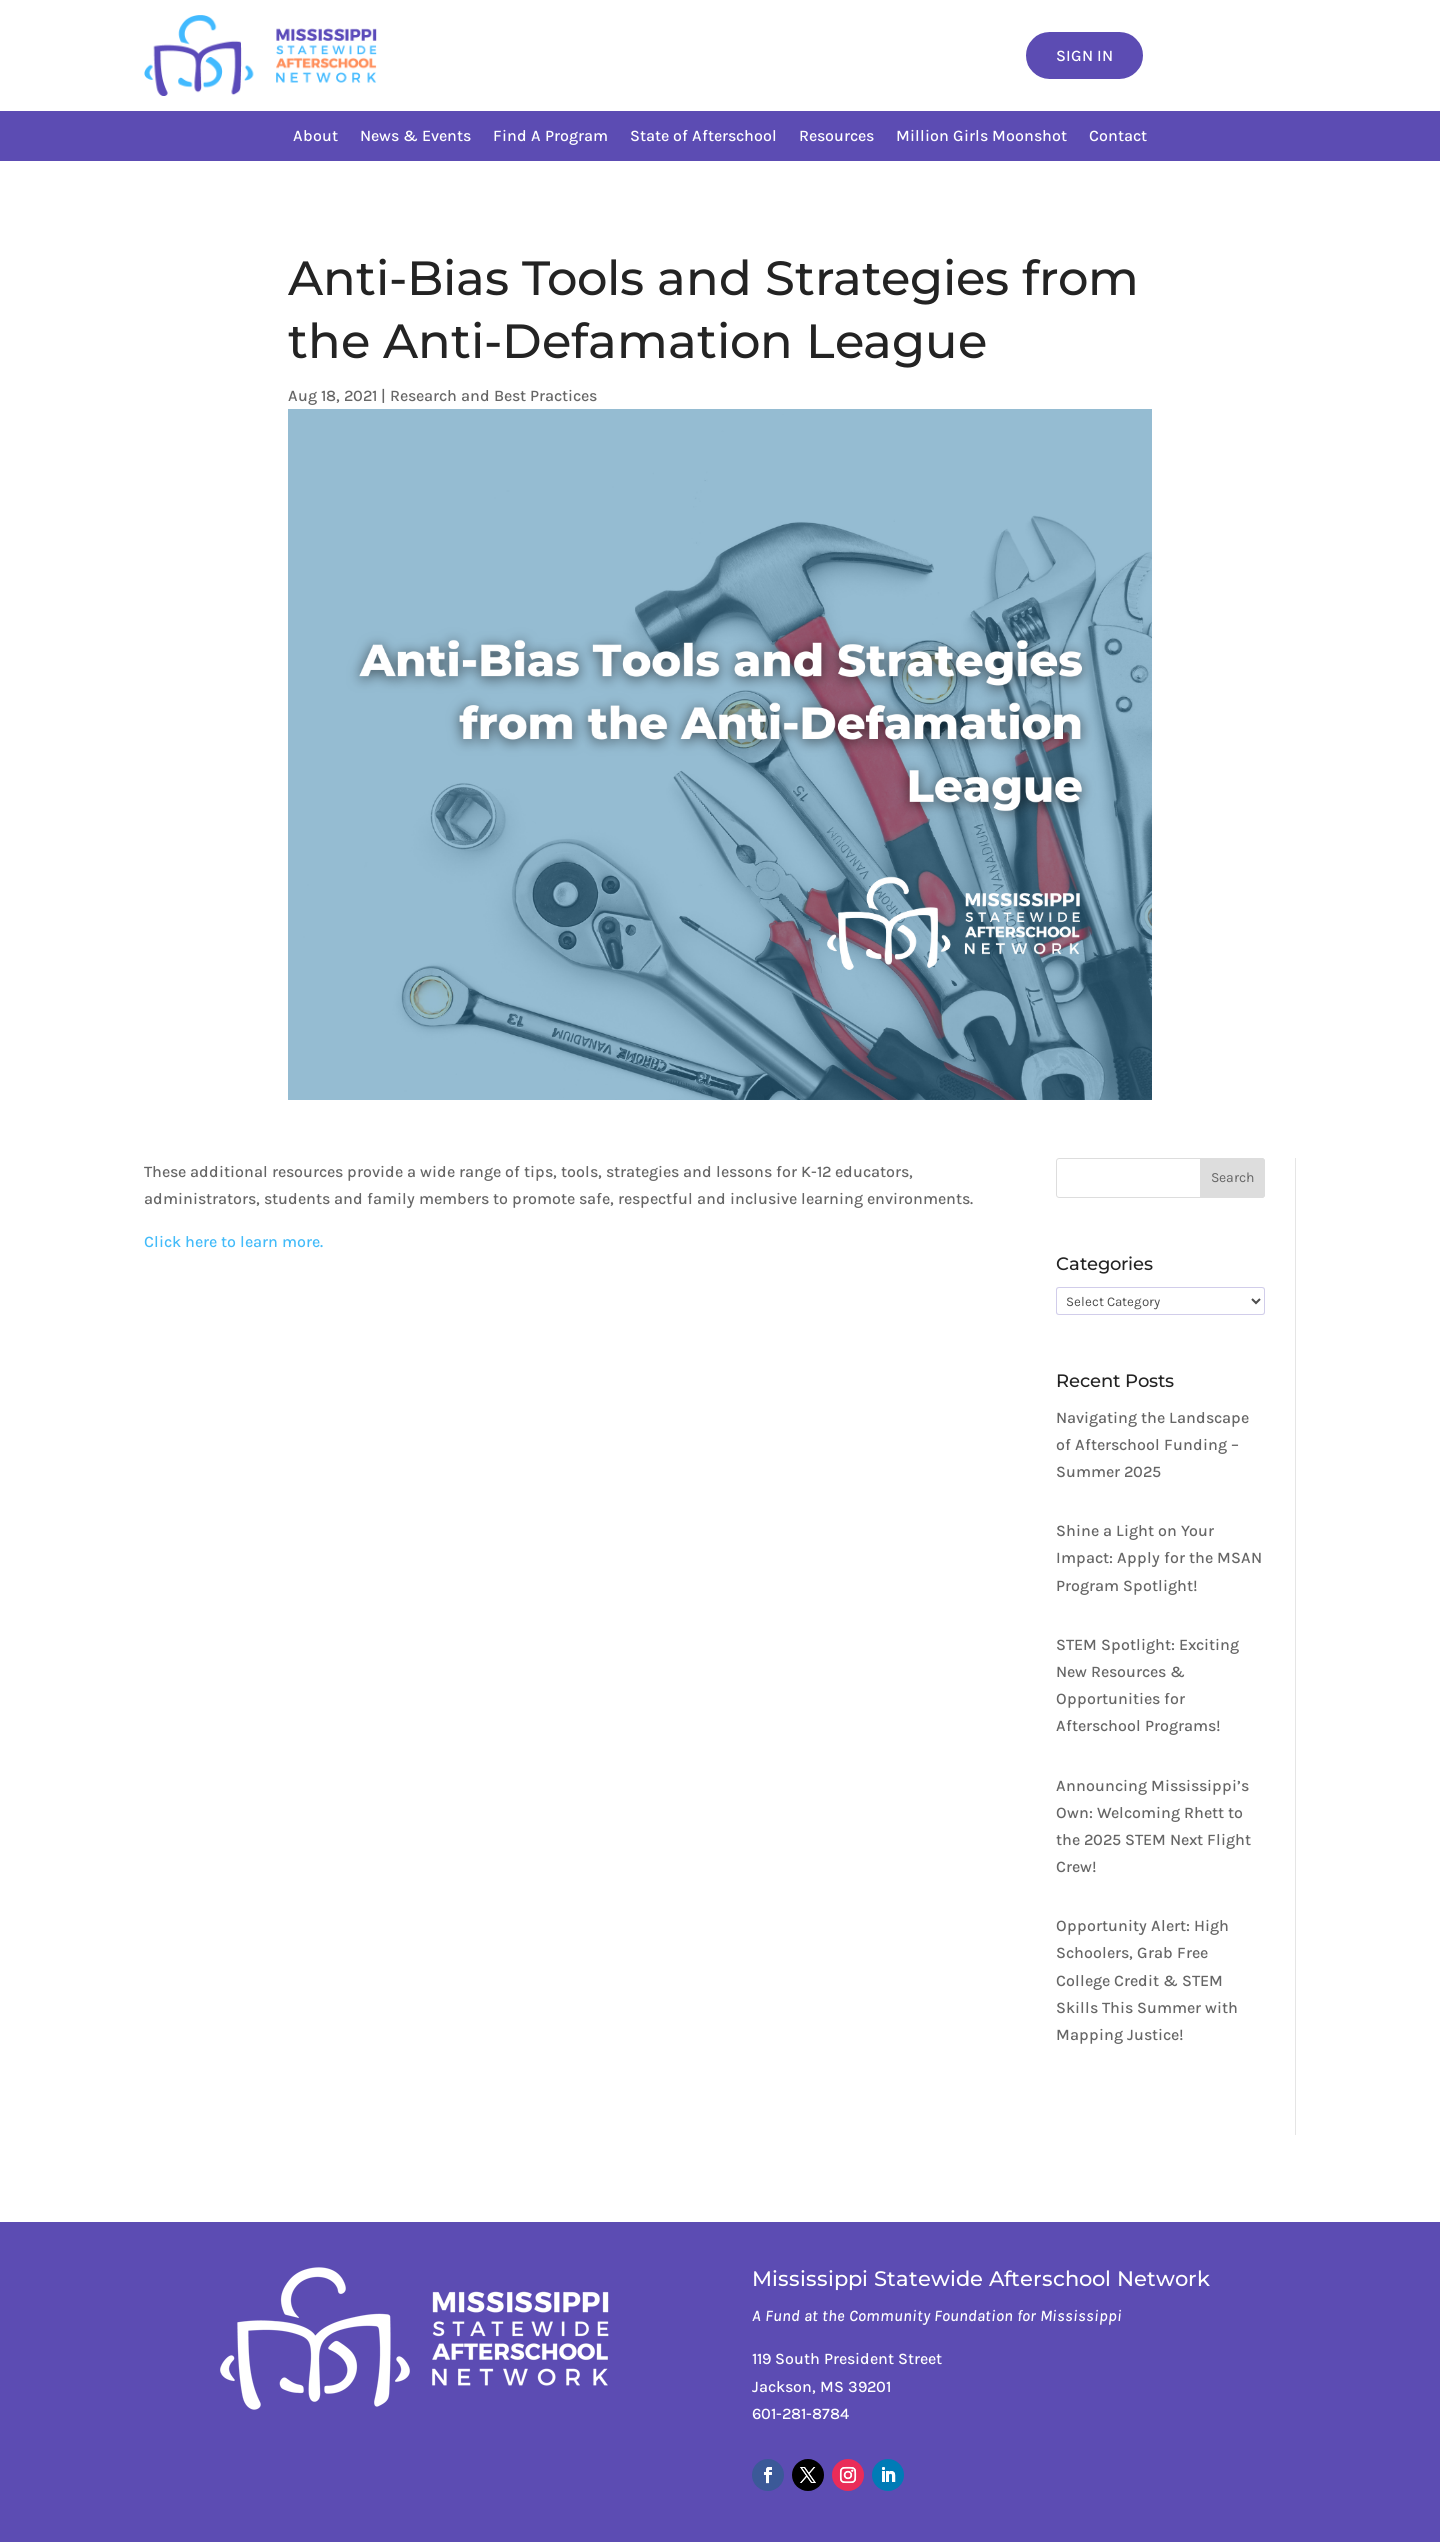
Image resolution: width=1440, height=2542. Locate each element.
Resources (836, 137)
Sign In (1084, 55)
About (315, 137)
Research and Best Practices (493, 395)
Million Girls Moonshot (981, 137)
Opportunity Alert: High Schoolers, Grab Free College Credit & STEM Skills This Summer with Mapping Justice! (1147, 1980)
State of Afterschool (703, 137)
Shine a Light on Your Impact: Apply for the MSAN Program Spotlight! (1159, 1557)
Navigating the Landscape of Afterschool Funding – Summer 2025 (1152, 1444)
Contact (1118, 137)
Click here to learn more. (233, 1241)
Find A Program (550, 137)
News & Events (415, 137)
